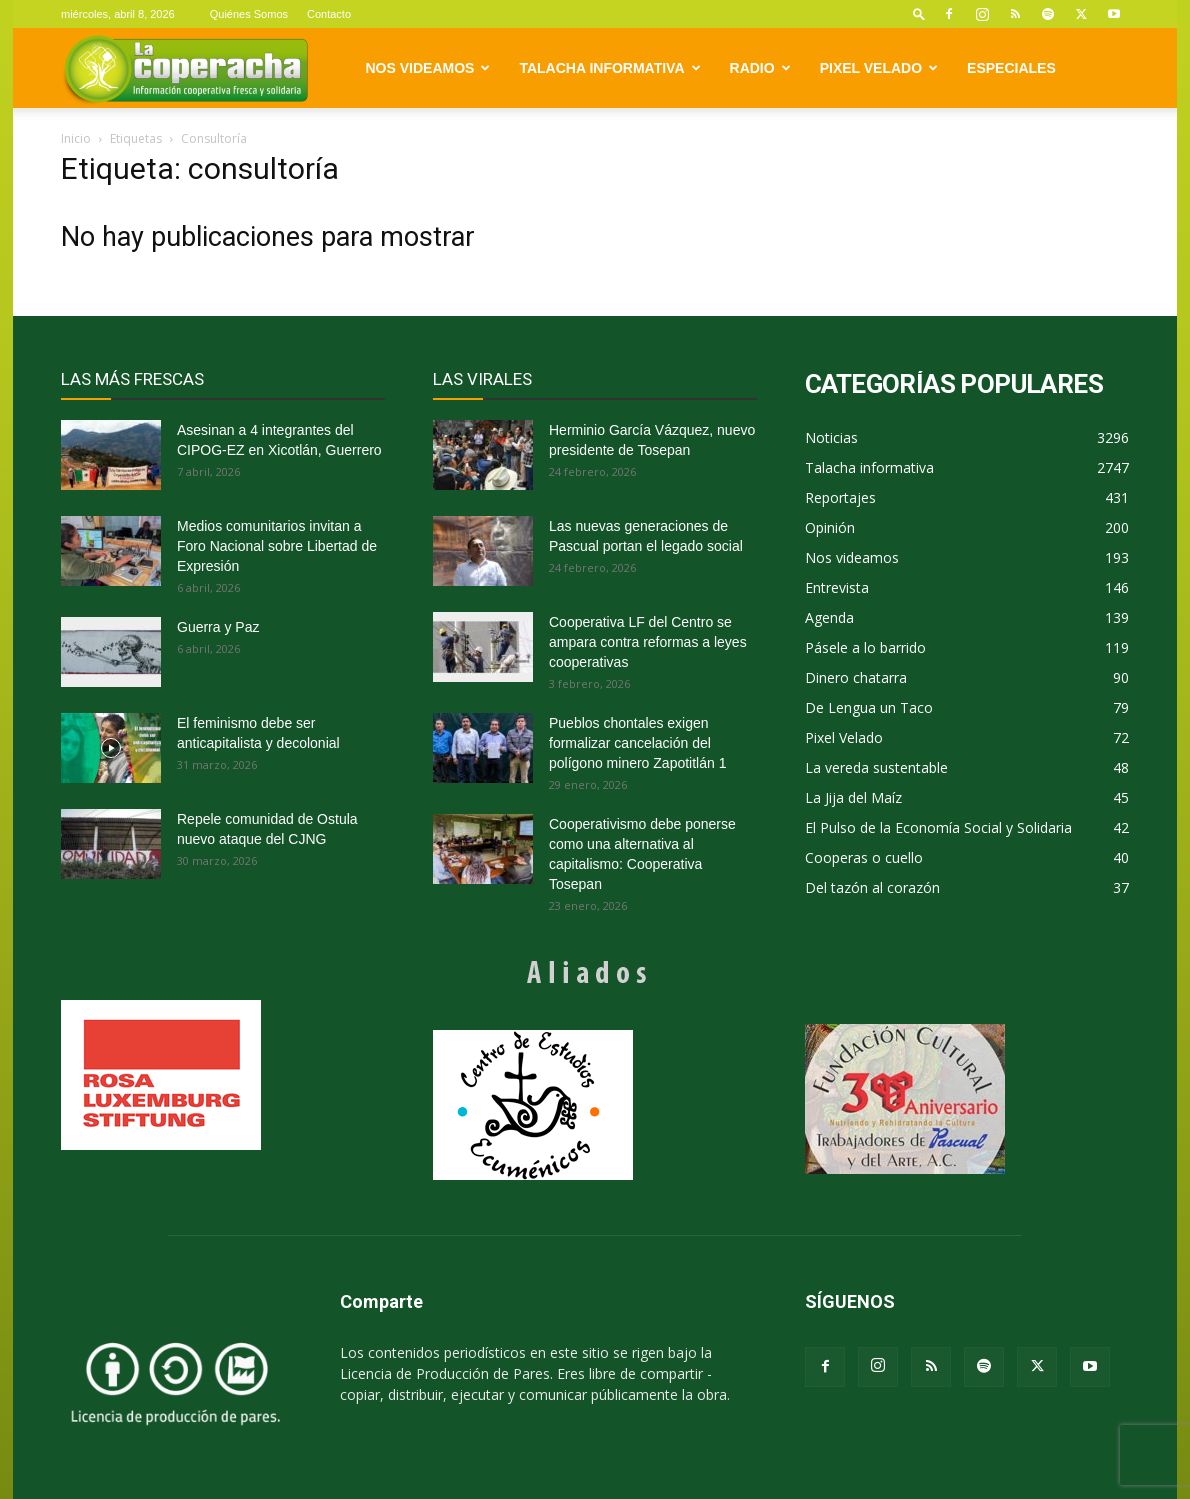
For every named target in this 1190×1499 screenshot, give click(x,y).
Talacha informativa (609, 68)
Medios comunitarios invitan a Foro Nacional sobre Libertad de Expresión (277, 546)
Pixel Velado (879, 68)
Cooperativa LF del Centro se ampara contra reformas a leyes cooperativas (648, 642)
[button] (919, 13)
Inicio (76, 138)
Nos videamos (428, 68)
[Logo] (185, 68)
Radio (760, 68)
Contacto (329, 14)
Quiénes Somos (249, 14)
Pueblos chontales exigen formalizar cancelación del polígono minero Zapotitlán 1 (637, 743)
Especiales (1011, 68)
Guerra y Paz (218, 627)
